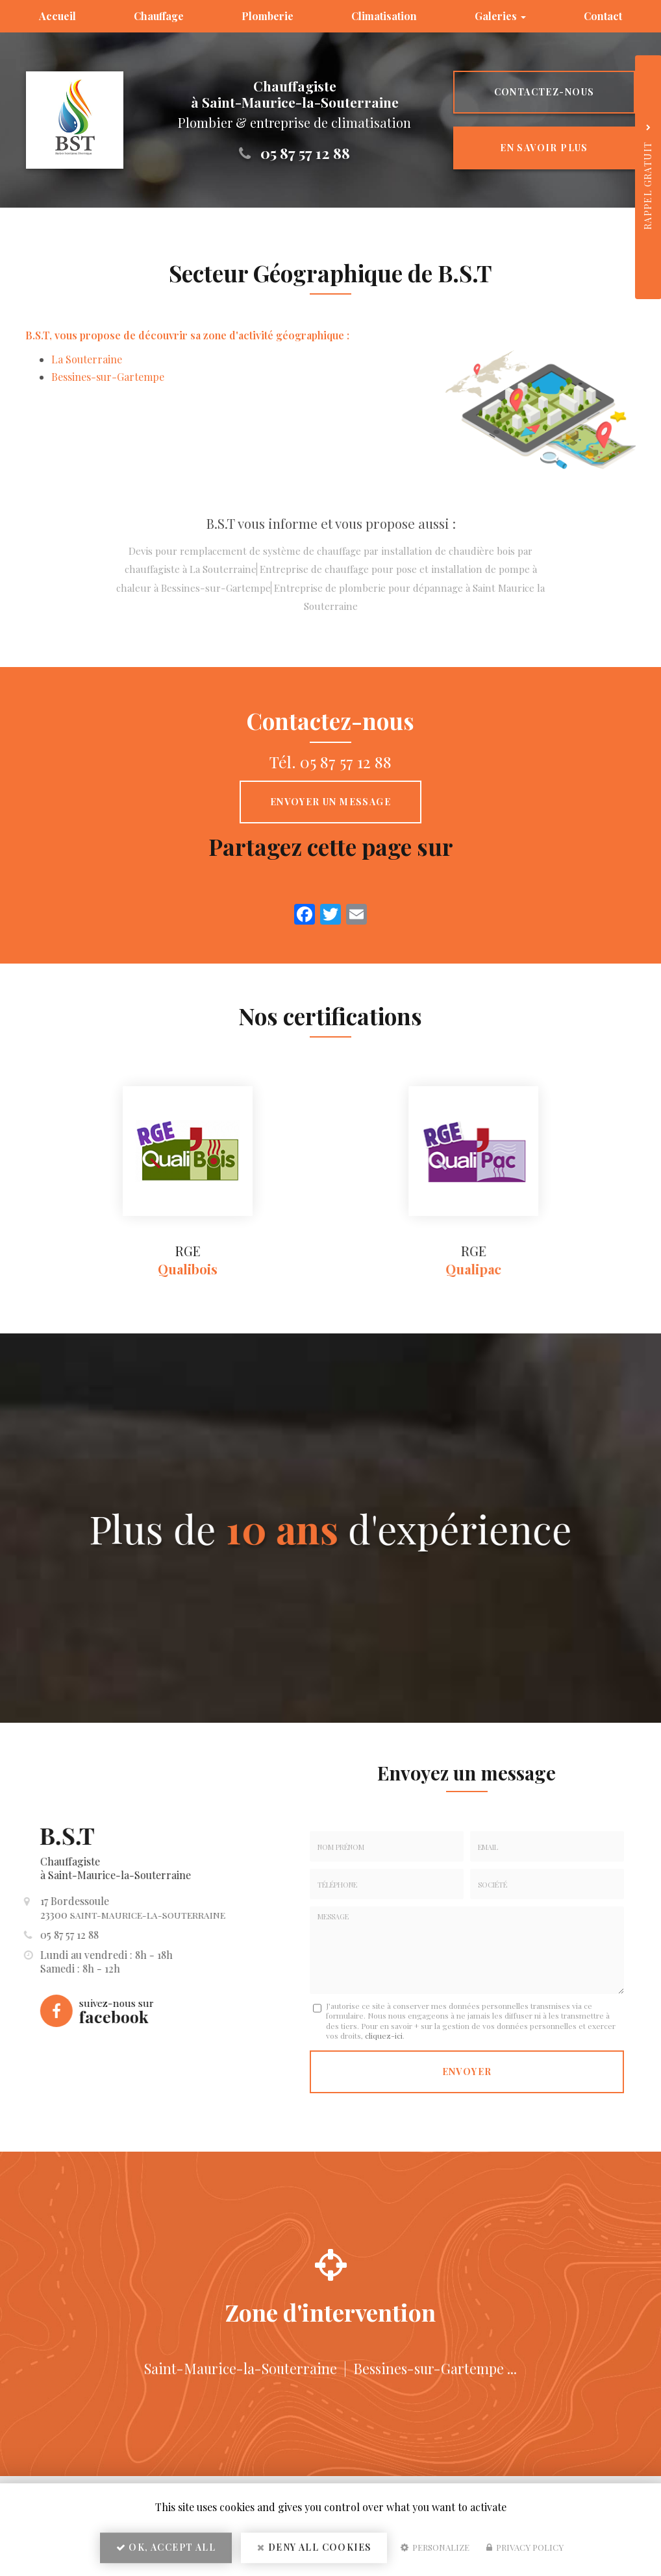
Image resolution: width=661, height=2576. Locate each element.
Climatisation (384, 16)
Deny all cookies (314, 2547)
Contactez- (544, 92)
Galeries (500, 16)
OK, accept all (166, 2547)
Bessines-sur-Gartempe (107, 376)
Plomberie (267, 16)
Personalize (435, 2547)
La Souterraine (86, 359)
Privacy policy (525, 2547)
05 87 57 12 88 (305, 153)
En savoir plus (544, 147)
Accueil (57, 16)
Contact (603, 16)
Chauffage (159, 16)
